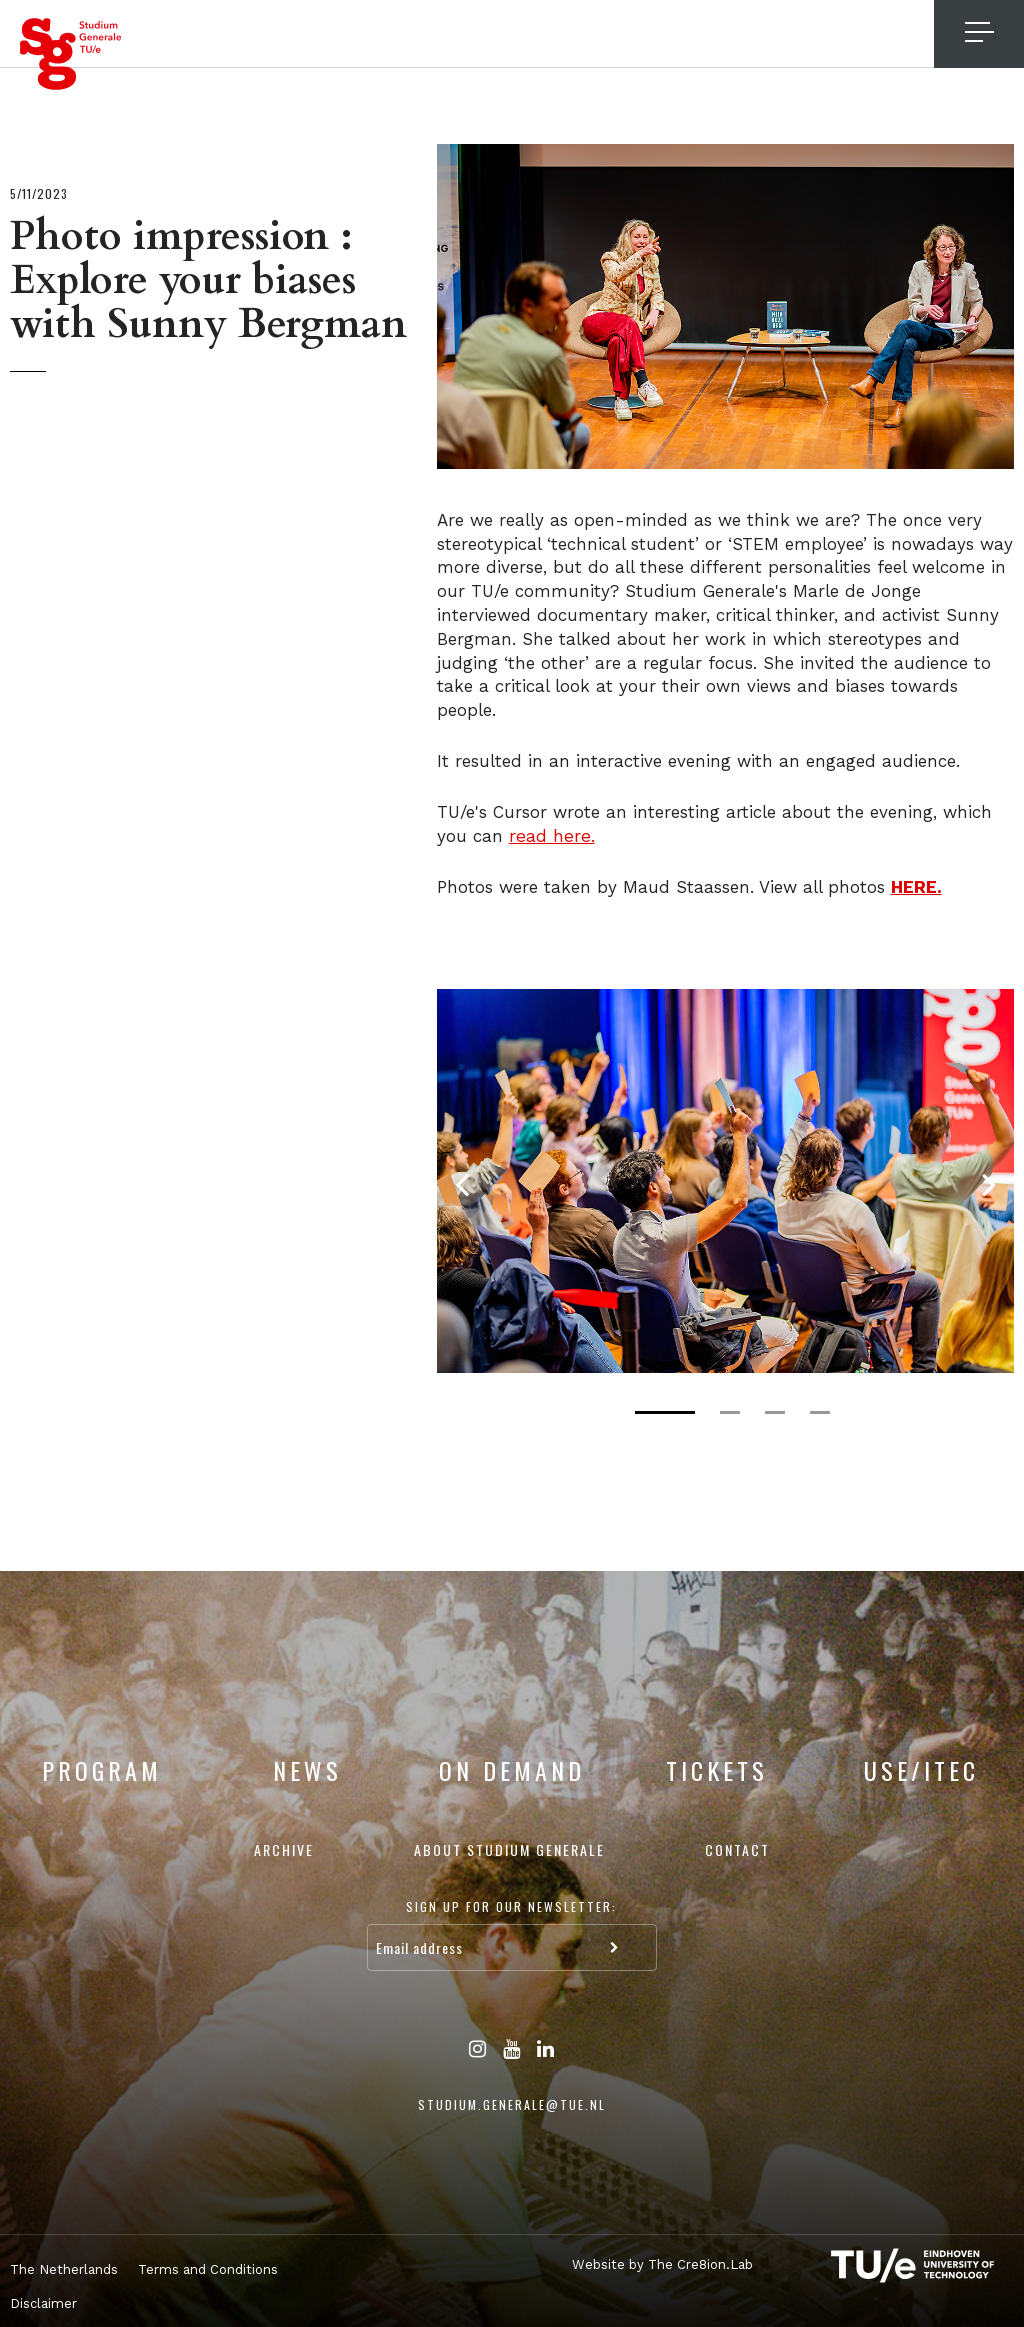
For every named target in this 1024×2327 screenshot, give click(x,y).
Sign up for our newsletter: (511, 1906)
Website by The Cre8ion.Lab (658, 2263)
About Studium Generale (509, 1849)
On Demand (512, 1770)
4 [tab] (820, 1412)
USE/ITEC (921, 1770)
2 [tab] (730, 1412)
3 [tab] (775, 1412)
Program (102, 1770)
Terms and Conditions (208, 2269)
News (307, 1770)
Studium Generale (71, 54)
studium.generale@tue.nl (512, 2104)
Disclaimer (43, 2303)
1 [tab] (665, 1412)
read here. (550, 836)
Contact (737, 1849)
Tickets (717, 1770)
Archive (284, 1849)
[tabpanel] (725, 1181)
